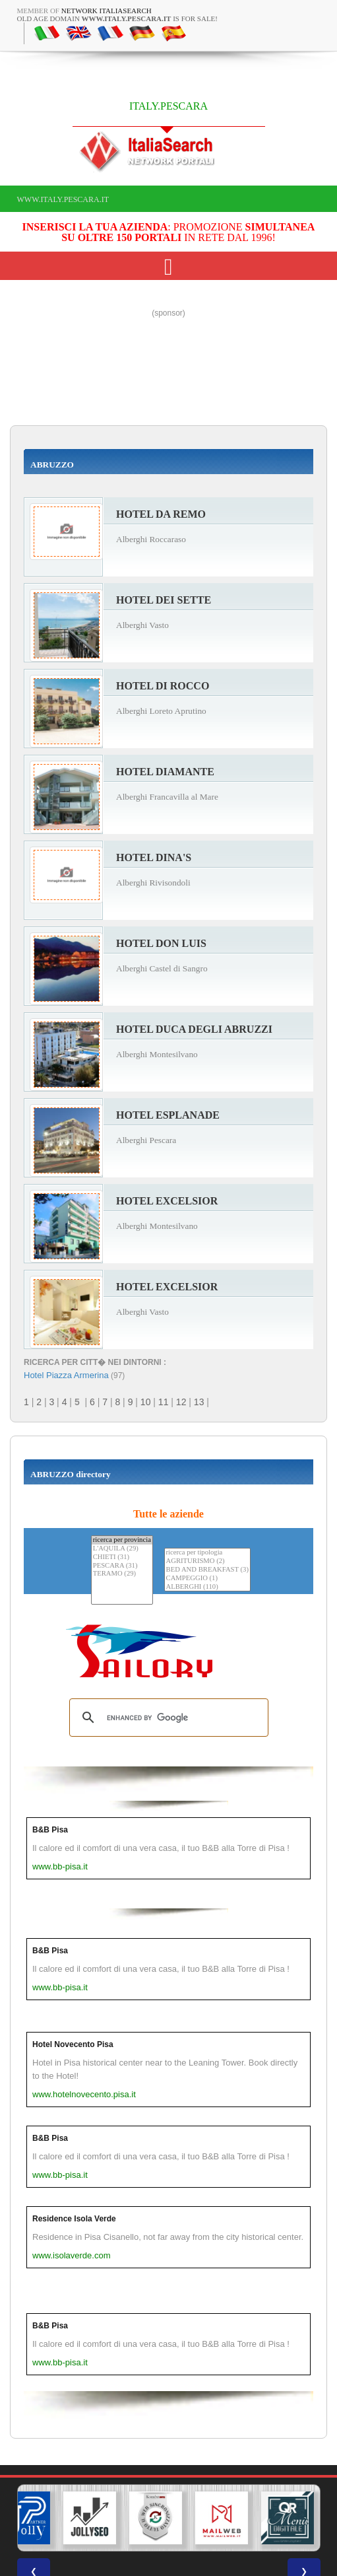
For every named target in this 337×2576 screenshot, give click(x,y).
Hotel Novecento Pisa (72, 2044)
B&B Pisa (50, 1829)
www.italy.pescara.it (63, 199)
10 (145, 1402)
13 (199, 1402)
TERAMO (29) (122, 1574)
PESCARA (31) (122, 1566)
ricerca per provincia (122, 1540)
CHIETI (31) (122, 1557)
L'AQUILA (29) (122, 1549)
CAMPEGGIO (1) (207, 1578)
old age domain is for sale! (117, 18)
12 (181, 1402)
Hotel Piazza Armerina (66, 1375)
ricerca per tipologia (207, 1553)
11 (163, 1402)
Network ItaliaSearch (106, 11)
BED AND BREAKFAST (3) (207, 1570)
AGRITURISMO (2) (207, 1561)
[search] (167, 1717)
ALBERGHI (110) (207, 1587)
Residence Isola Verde (74, 2218)
